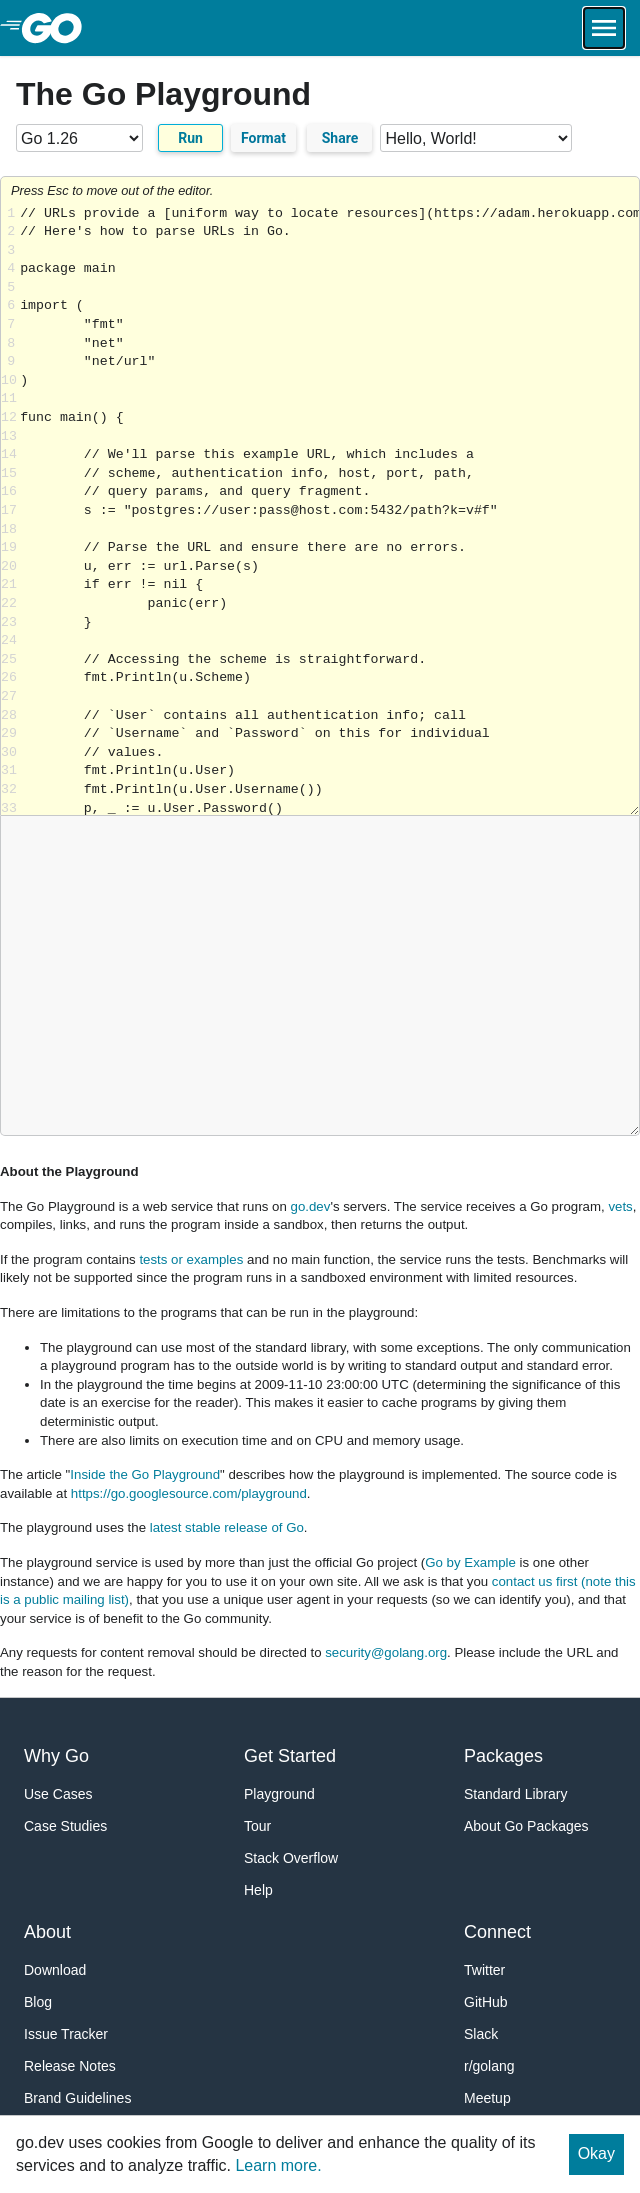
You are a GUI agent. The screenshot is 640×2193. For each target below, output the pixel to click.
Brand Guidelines (77, 2098)
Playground (279, 1794)
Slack (481, 2034)
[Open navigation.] (604, 28)
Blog (38, 2002)
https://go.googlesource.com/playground (189, 1493)
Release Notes (70, 2066)
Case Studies (65, 1826)
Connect (497, 1932)
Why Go (56, 1756)
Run (190, 138)
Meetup (487, 2098)
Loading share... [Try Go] (329, 510)
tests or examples (191, 1259)
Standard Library (516, 1794)
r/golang (489, 2066)
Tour (257, 1826)
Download (55, 1970)
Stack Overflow (291, 1858)
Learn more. (278, 2165)
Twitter (484, 1970)
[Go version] (79, 138)
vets (620, 1206)
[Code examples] (476, 138)
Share (340, 138)
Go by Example (470, 1562)
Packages (503, 1756)
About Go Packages (526, 1826)
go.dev (311, 1206)
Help (258, 1890)
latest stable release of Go (227, 1527)
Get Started (290, 1756)
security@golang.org (386, 1652)
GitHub (486, 2002)
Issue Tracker (66, 2034)
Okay (596, 2153)
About (47, 1932)
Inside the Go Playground (145, 1474)
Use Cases (58, 1794)
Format (263, 138)
